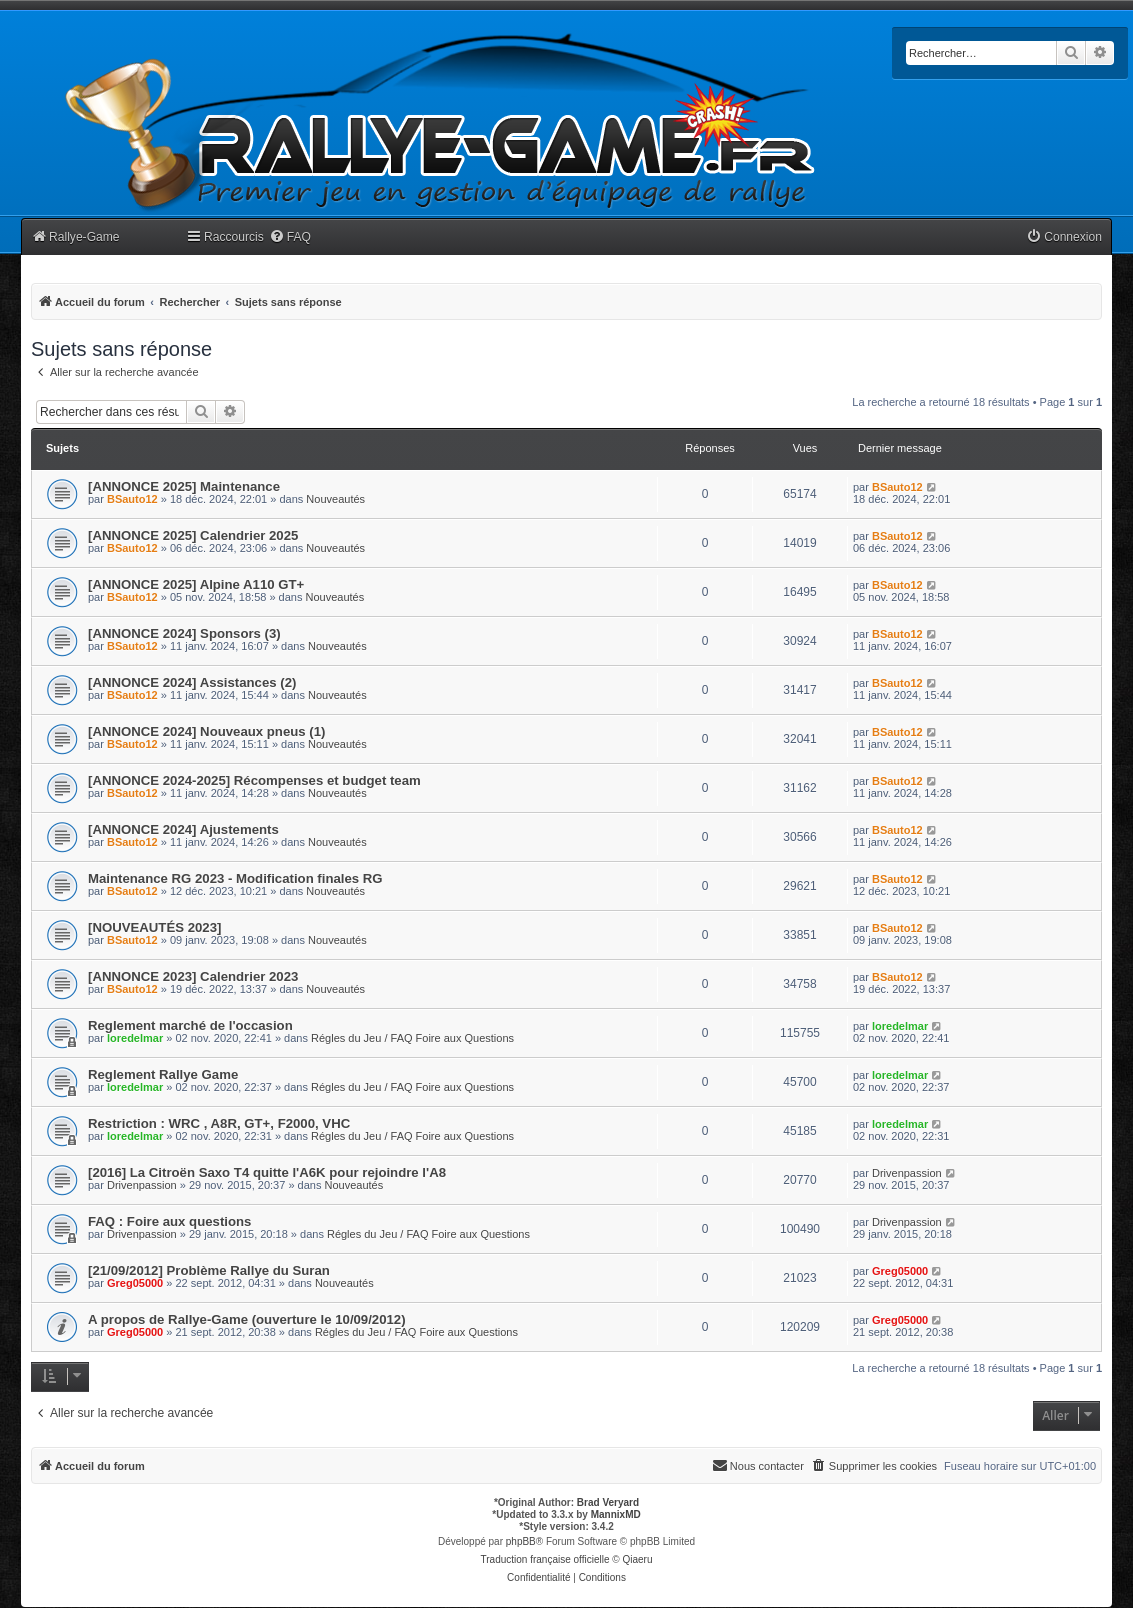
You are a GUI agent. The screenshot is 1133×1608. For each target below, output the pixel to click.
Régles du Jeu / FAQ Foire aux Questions (412, 1038)
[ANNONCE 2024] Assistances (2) (192, 682)
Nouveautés (335, 499)
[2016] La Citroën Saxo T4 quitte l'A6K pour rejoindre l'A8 (267, 1172)
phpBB (521, 1541)
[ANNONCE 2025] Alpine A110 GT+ (196, 584)
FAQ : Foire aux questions (169, 1221)
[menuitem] (290, 237)
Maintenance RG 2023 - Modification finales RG (235, 878)
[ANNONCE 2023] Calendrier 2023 (193, 976)
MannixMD (616, 1514)
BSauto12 (132, 499)
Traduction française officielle (545, 1559)
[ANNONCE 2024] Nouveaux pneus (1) (206, 731)
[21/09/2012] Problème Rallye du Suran (209, 1270)
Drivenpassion (142, 1185)
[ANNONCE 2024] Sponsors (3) (184, 633)
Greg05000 (135, 1283)
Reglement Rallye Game (163, 1074)
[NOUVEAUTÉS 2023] (154, 927)
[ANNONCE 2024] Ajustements (183, 829)
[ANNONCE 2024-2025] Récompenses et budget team (254, 780)
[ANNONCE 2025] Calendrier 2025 (193, 535)
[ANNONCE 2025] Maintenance (184, 486)
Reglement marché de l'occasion (190, 1025)
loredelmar (135, 1038)
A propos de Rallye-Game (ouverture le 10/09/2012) (247, 1319)
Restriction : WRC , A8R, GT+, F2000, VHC (219, 1123)
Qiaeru (637, 1559)
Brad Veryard (608, 1502)
